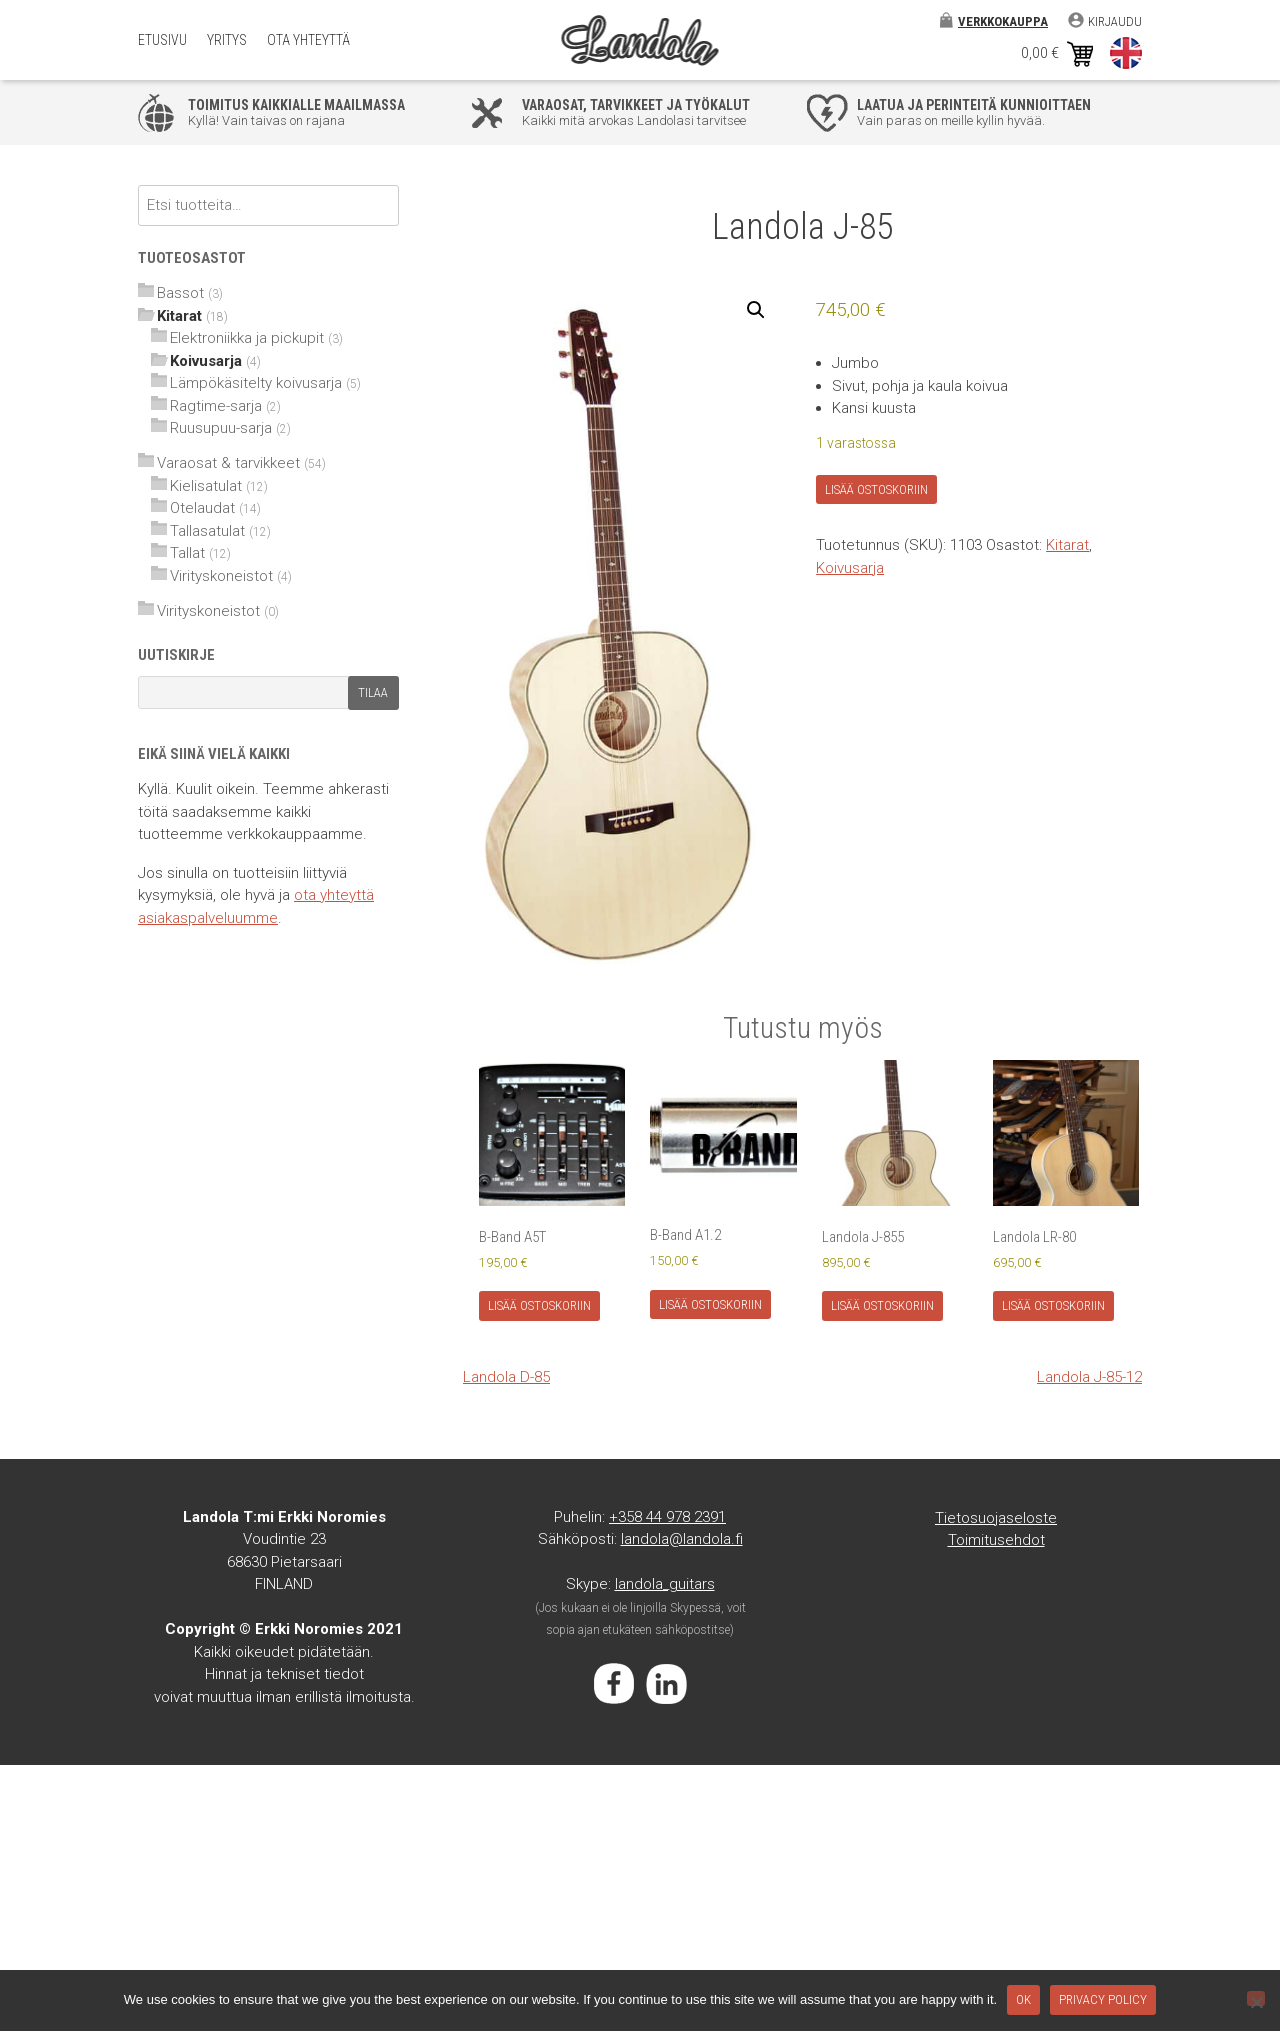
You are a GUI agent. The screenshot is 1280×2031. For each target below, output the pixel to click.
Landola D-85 (506, 1377)
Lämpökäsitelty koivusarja (256, 383)
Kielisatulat (206, 486)
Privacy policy (1103, 1999)
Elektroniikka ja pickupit (247, 338)
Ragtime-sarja (216, 406)
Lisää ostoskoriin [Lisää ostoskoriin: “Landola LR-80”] (1053, 1305)
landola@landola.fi (682, 1539)
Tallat (187, 553)
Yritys (227, 40)
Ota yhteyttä (308, 40)
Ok (1023, 1999)
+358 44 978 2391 (667, 1517)
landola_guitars (665, 1584)
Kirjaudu (1115, 21)
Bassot (180, 293)
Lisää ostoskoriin (876, 489)
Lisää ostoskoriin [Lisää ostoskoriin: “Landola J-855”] (882, 1305)
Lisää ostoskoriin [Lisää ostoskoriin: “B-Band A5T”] (539, 1305)
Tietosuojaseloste (996, 1518)
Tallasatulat (207, 531)
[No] (1256, 1998)
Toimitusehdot (996, 1540)
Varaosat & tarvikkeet (228, 463)
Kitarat (1067, 545)
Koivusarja (850, 568)
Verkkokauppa (1003, 21)
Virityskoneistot (221, 576)
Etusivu (162, 40)
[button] (756, 310)
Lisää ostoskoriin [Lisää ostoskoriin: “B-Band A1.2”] (710, 1304)
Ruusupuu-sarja (221, 428)
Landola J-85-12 (1089, 1377)
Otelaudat (202, 508)
